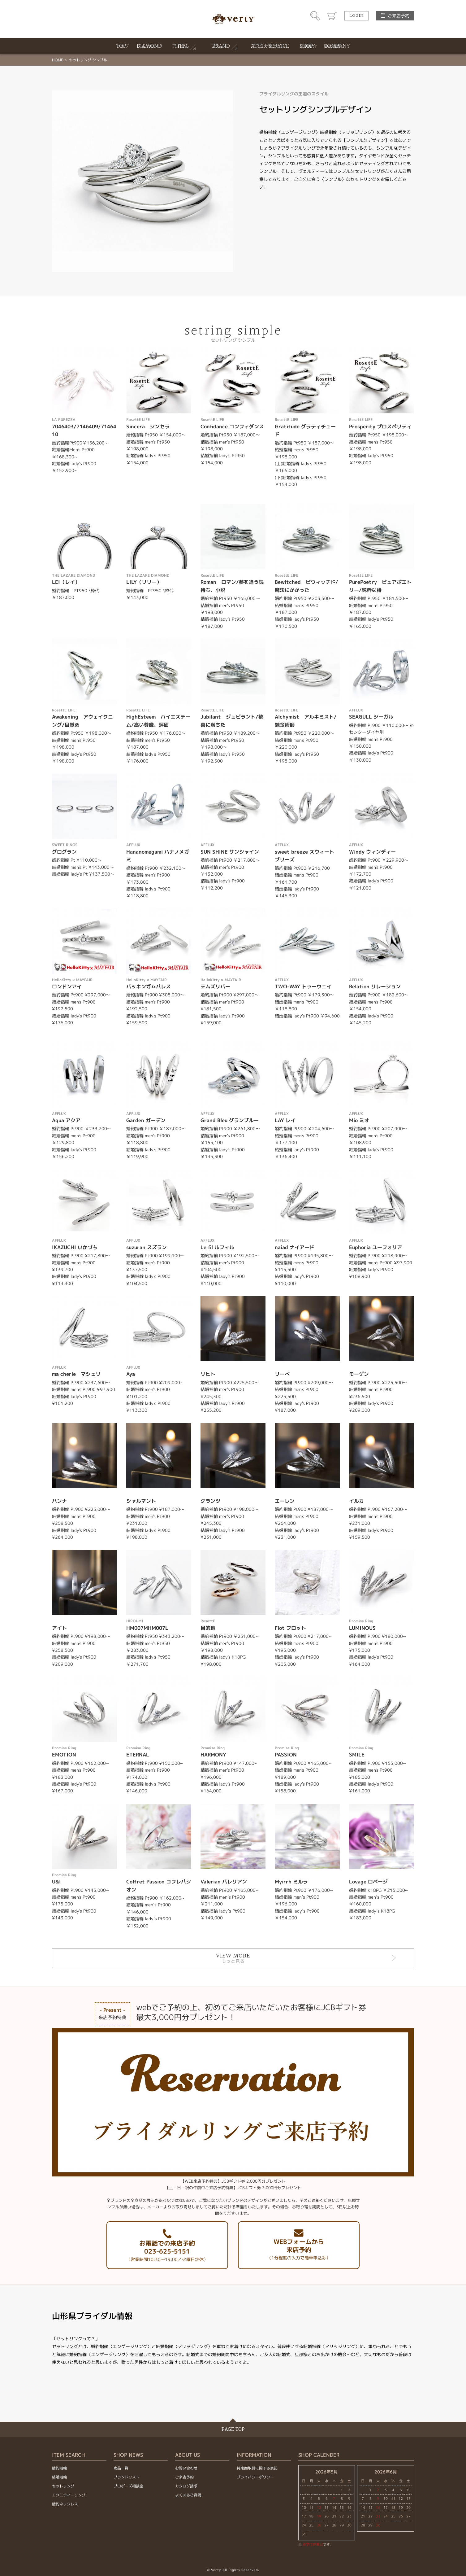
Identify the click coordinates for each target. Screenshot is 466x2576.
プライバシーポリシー (255, 2477)
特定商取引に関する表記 (257, 2468)
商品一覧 (121, 2468)
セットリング (63, 2486)
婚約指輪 (59, 2468)
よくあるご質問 (188, 2495)
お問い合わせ (186, 2468)
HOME (57, 60)
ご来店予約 (398, 16)
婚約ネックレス (65, 2504)
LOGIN (356, 15)
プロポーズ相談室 (128, 2486)
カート (332, 15)
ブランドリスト (127, 2477)
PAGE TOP (233, 2429)
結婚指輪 (59, 2477)
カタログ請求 (186, 2486)
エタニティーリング (68, 2495)
